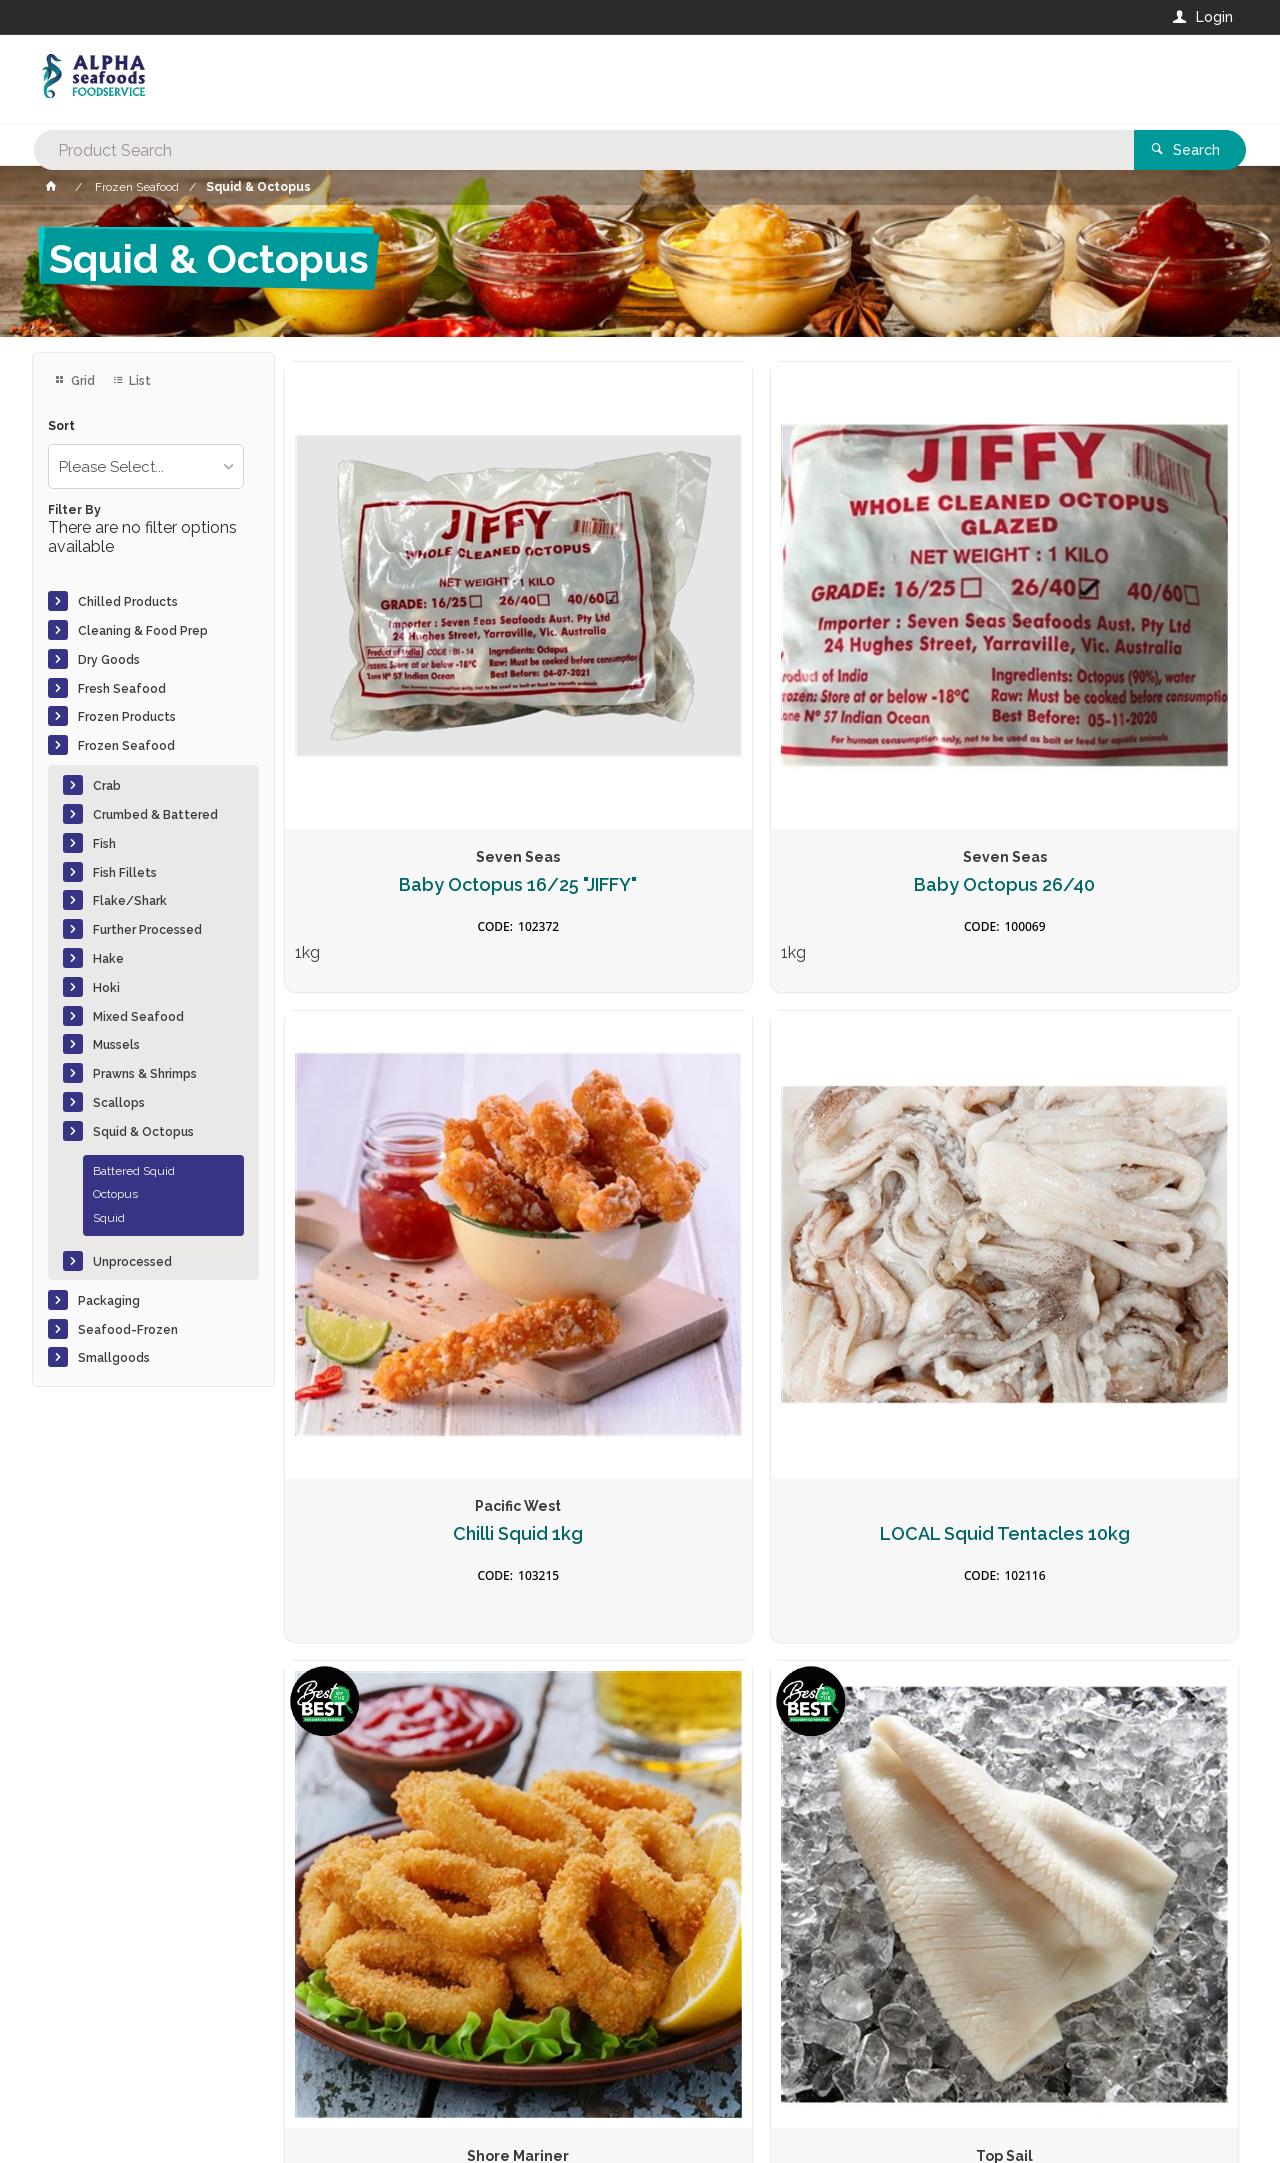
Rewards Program (940, 2039)
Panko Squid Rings (396, 1091)
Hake (108, 959)
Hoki (106, 988)
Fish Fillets (125, 873)
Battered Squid (134, 1171)
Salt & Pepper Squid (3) (396, 1541)
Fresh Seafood (122, 689)
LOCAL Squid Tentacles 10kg (1126, 668)
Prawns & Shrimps (145, 1074)
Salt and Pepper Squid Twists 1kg (639, 1551)
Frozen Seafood (126, 746)
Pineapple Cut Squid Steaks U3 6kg (883, 1101)
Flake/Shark (130, 901)
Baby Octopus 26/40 (639, 658)
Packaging (109, 1301)
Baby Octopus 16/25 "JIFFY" (397, 668)
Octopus (115, 1194)
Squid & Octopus (143, 1132)
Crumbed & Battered (155, 815)
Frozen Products (127, 717)
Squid (109, 1218)
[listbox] (146, 466)
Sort (61, 426)
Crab (107, 786)
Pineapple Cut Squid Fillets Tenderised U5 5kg (639, 1111)
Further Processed (147, 930)
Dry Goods (109, 660)
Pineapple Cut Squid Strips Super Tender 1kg (1126, 1111)
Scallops (119, 1103)
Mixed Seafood (138, 1017)
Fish (104, 844)
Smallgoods (114, 1358)
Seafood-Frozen (128, 1330)
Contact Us (86, 2028)
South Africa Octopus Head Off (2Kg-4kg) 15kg (1126, 1561)
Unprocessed (132, 1262)
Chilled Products (128, 602)
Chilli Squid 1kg (883, 658)
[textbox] (559, 80)
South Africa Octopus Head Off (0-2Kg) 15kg (883, 1551)
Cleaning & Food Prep (143, 631)
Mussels (116, 1045)
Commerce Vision (148, 2114)
